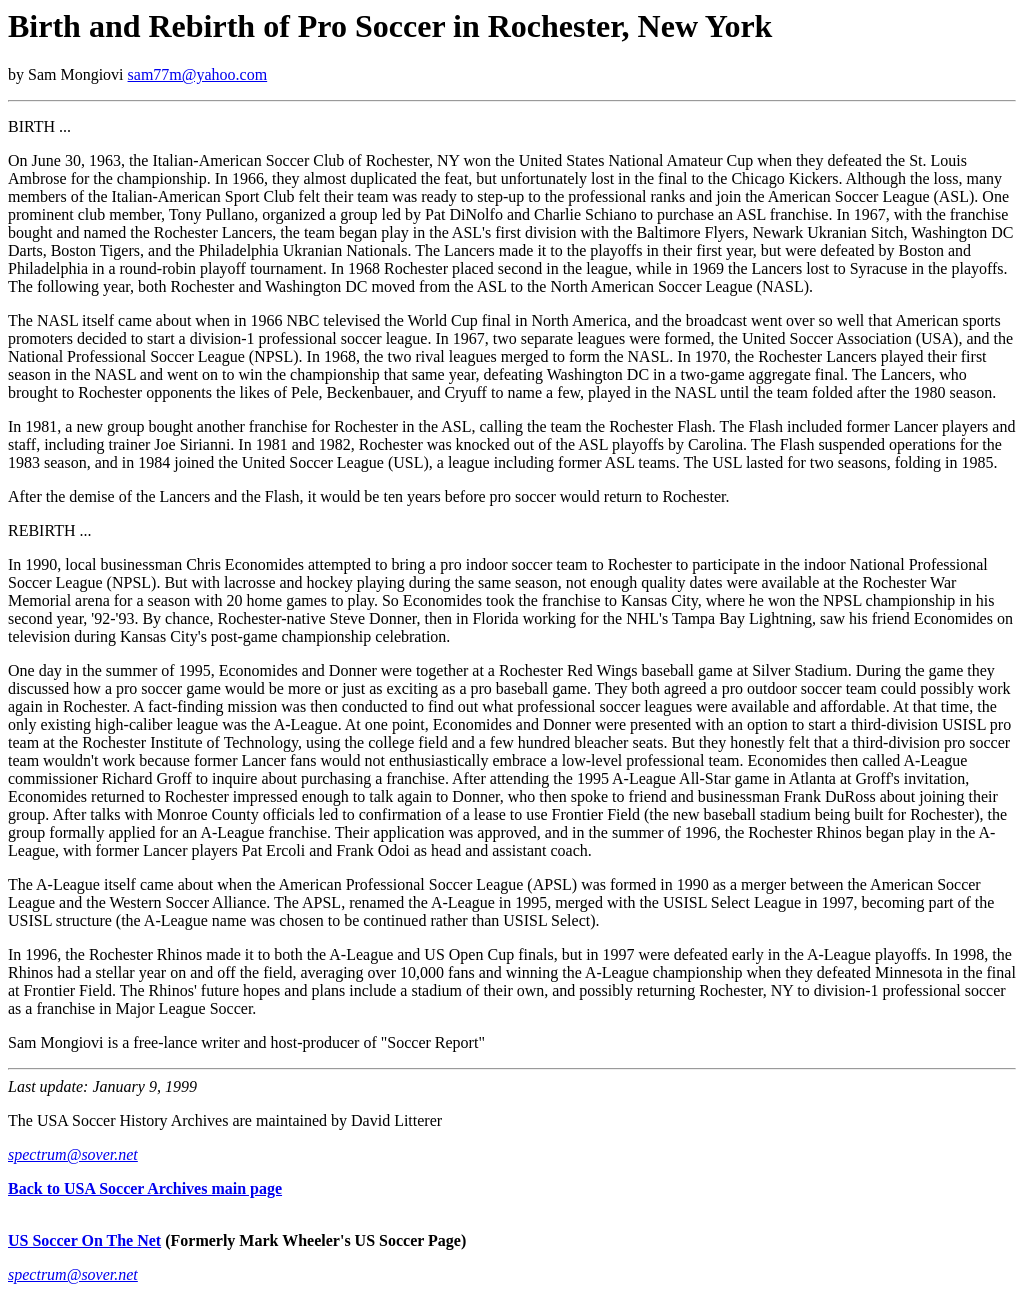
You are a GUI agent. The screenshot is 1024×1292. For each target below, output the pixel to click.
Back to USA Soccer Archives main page (145, 1188)
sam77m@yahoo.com (198, 74)
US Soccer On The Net (84, 1240)
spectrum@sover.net (73, 1154)
